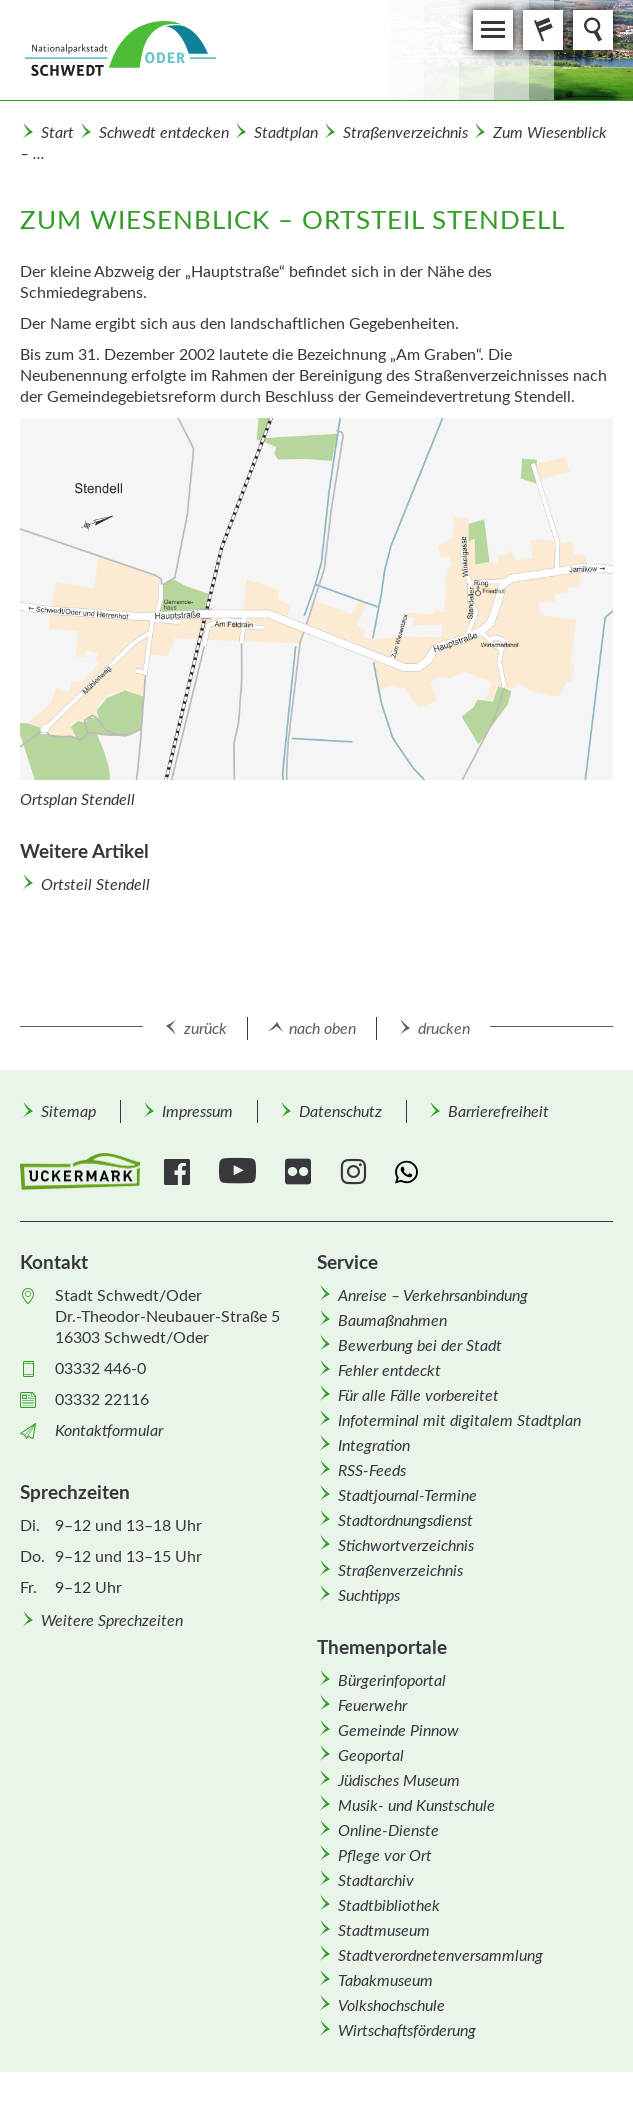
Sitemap (68, 1112)
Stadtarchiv (376, 1881)
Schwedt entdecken (164, 133)
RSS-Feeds (372, 1471)
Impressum (197, 1112)
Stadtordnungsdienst (405, 1521)
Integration (374, 1446)
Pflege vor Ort (385, 1856)
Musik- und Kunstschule (416, 1806)
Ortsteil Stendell (95, 885)
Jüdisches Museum (399, 1781)
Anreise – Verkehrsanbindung (433, 1296)
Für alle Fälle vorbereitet (418, 1396)
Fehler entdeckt (389, 1371)
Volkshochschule (391, 2006)
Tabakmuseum (385, 1981)
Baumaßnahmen (392, 1321)
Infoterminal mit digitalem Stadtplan (459, 1421)
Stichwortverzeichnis (406, 1546)
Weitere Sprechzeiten (112, 1621)
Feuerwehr (372, 1706)
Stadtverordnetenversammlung (440, 1956)
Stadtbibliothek (389, 1906)
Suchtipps (369, 1596)
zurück (205, 1029)
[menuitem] (68, 1111)
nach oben (322, 1029)
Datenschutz (340, 1112)
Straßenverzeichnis (405, 133)
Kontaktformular (109, 1431)
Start (57, 133)
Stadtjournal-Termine (407, 1496)
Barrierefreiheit (498, 1112)
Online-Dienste (388, 1831)
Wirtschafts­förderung (407, 2031)
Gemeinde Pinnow (398, 1731)
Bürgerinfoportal (392, 1681)
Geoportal (371, 1756)
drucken (444, 1029)
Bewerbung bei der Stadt (420, 1346)
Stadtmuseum (384, 1931)
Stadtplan (286, 133)
